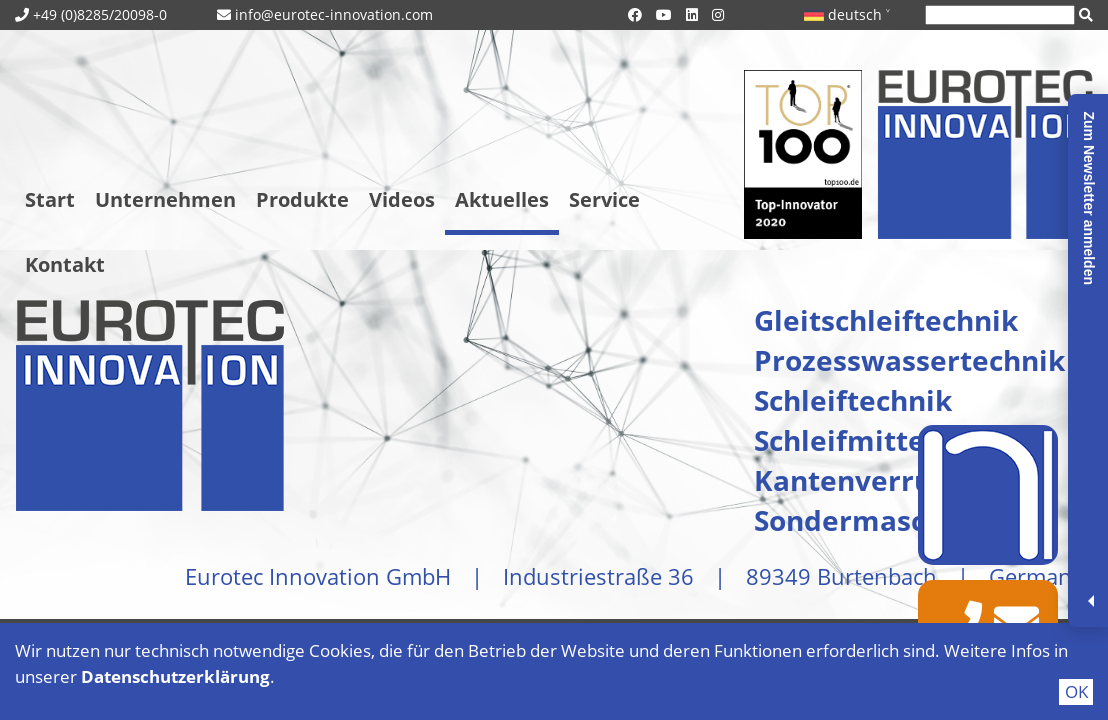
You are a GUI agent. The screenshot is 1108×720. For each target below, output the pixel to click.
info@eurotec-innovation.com (334, 14)
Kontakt (65, 264)
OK (1076, 691)
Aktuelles (502, 199)
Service (604, 199)
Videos (402, 199)
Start (50, 199)
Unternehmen (165, 199)
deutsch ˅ (847, 14)
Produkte (302, 199)
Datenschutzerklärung (175, 676)
